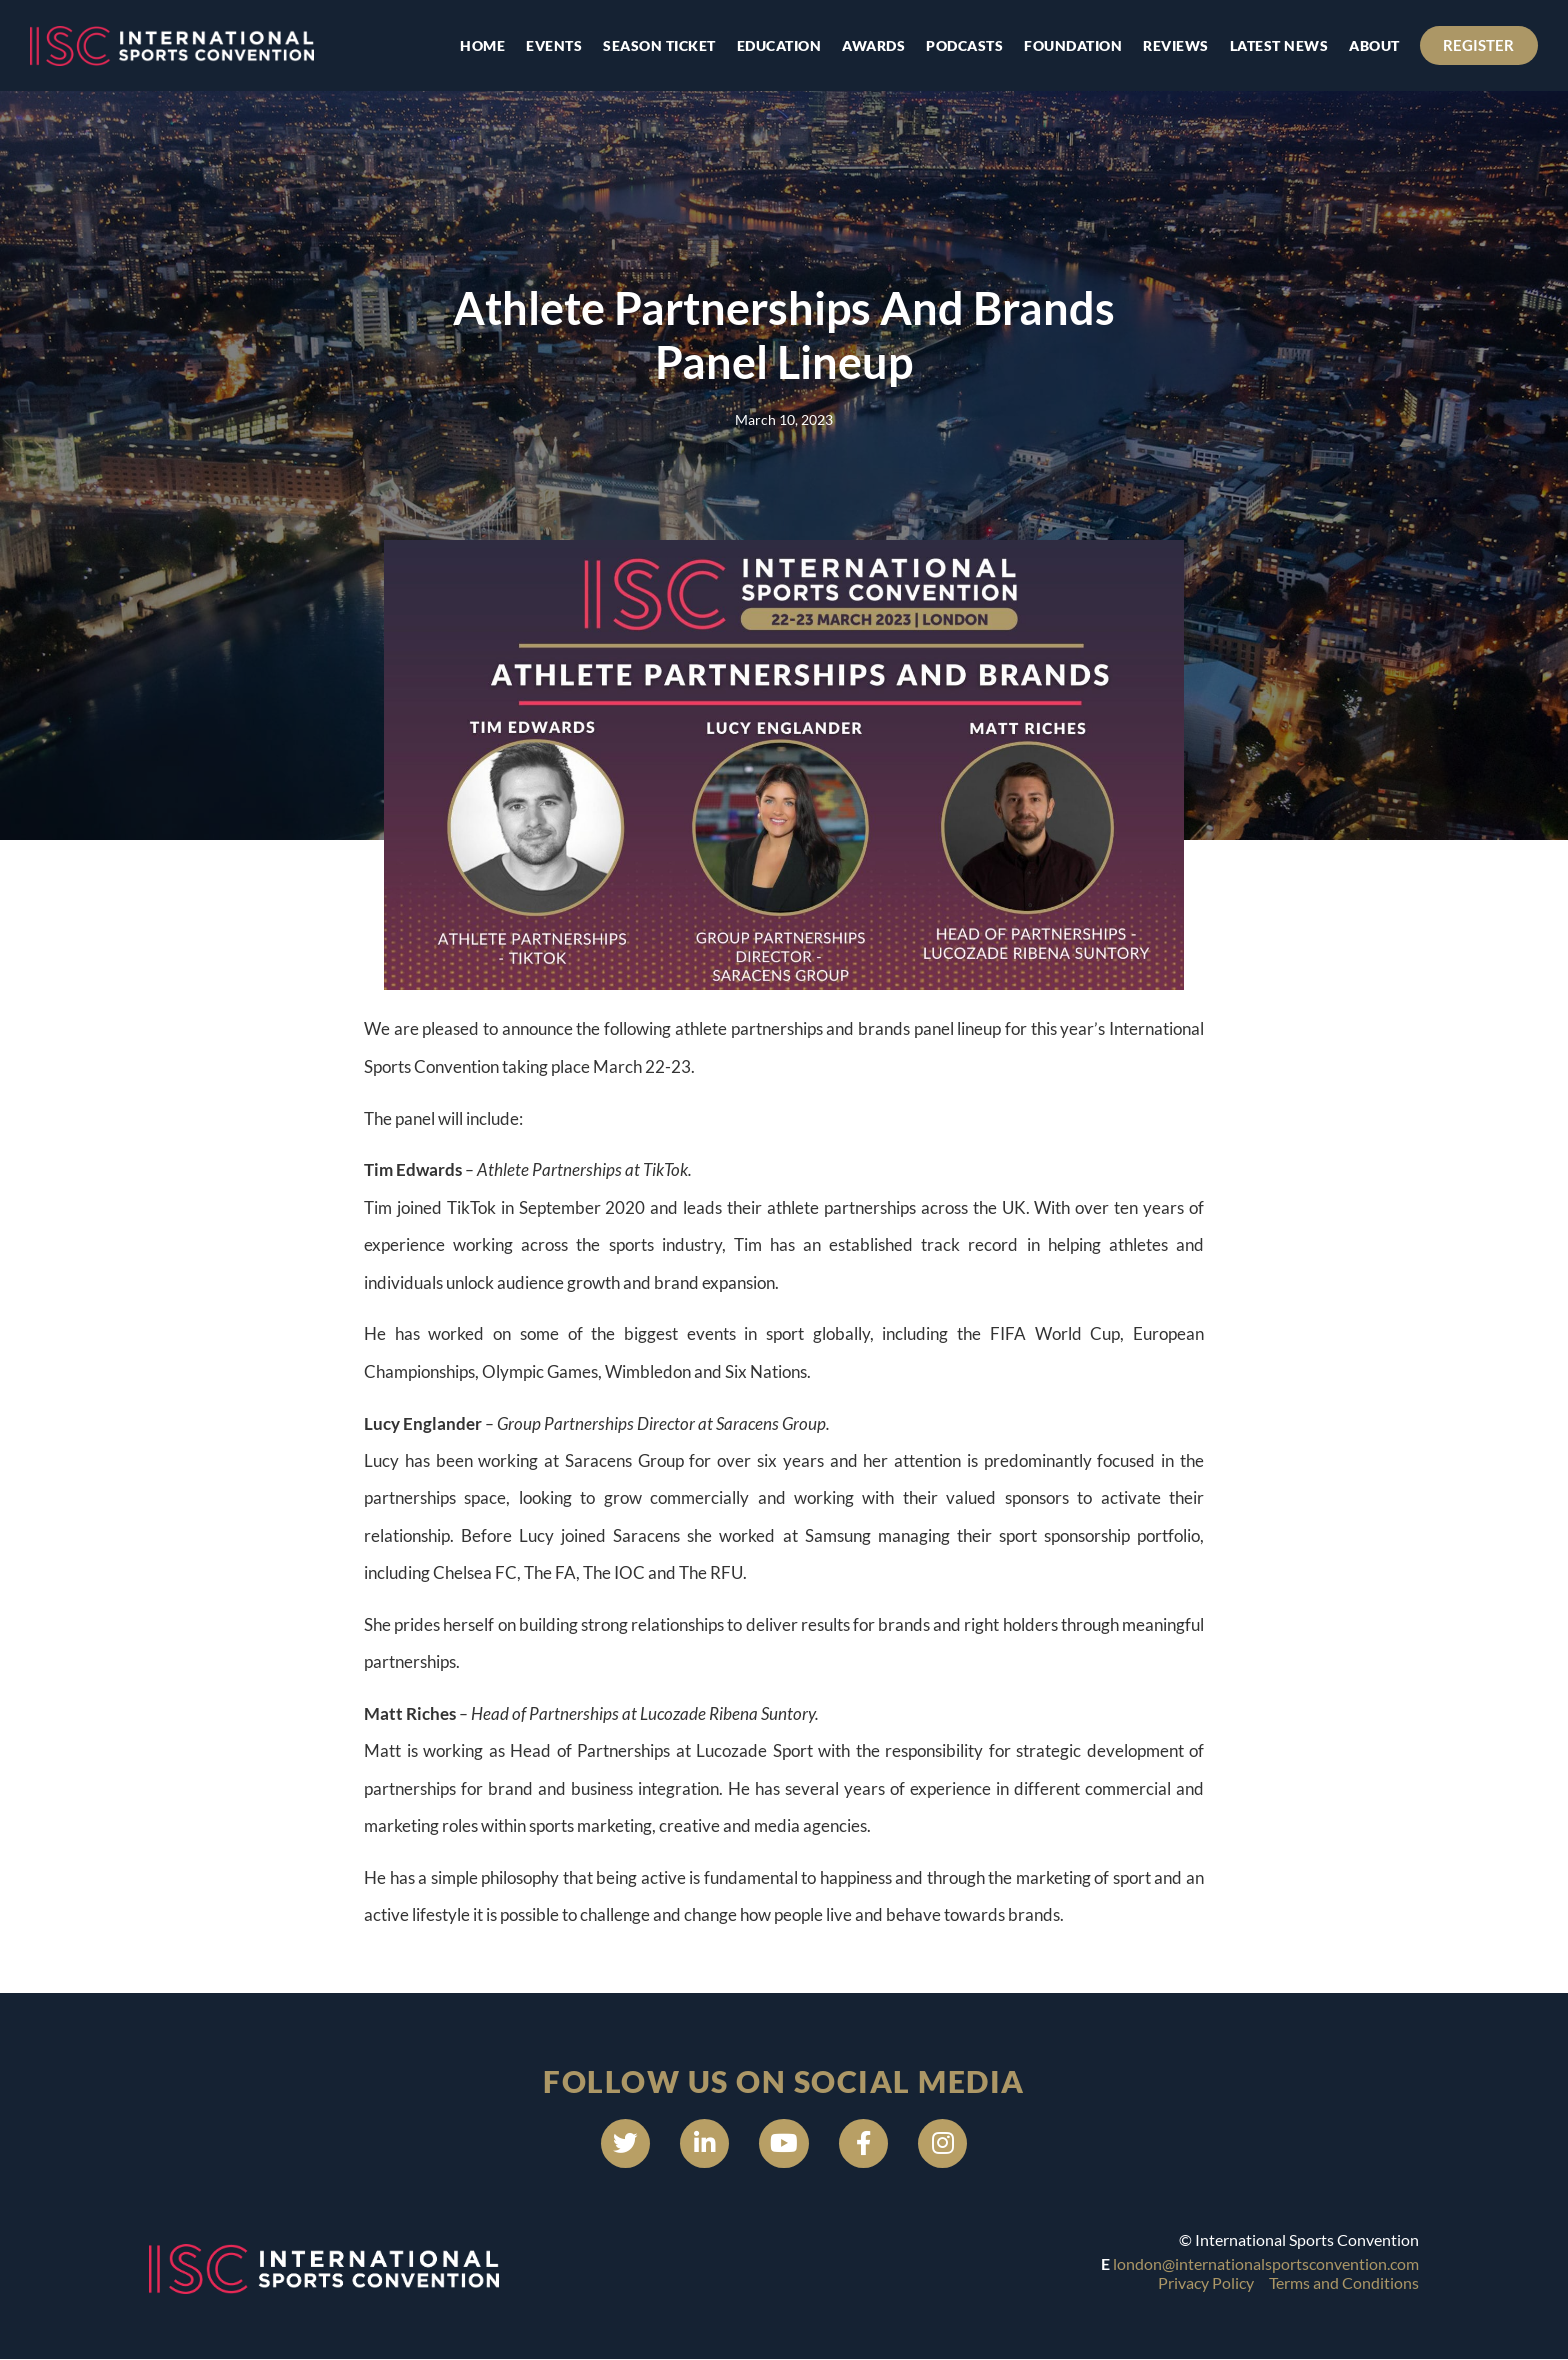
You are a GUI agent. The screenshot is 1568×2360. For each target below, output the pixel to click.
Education (778, 45)
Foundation (1073, 45)
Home (482, 45)
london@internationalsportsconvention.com (1266, 2264)
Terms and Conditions (1344, 2283)
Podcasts (964, 45)
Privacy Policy (1206, 2283)
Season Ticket (659, 45)
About (1374, 45)
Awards (873, 45)
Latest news (1278, 45)
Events (554, 45)
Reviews (1176, 45)
